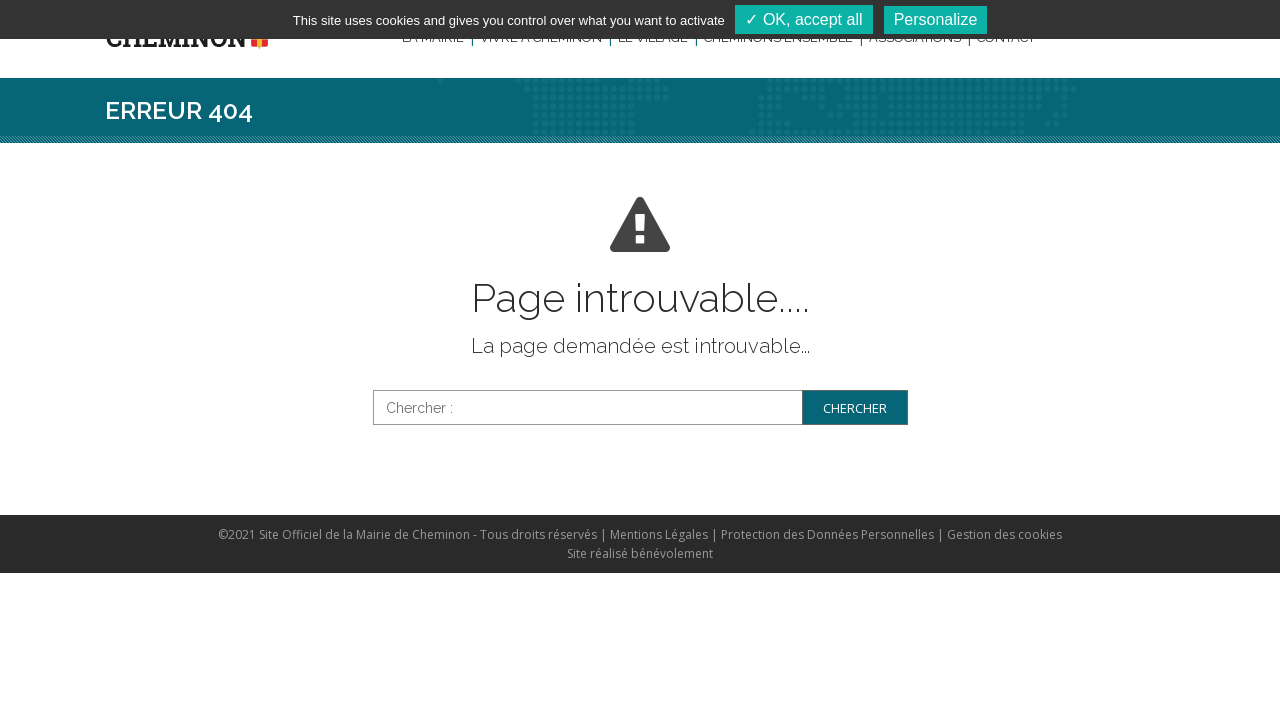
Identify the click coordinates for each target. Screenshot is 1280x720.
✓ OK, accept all (803, 19)
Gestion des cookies (1004, 534)
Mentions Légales (659, 534)
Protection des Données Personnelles (827, 534)
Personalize (936, 19)
